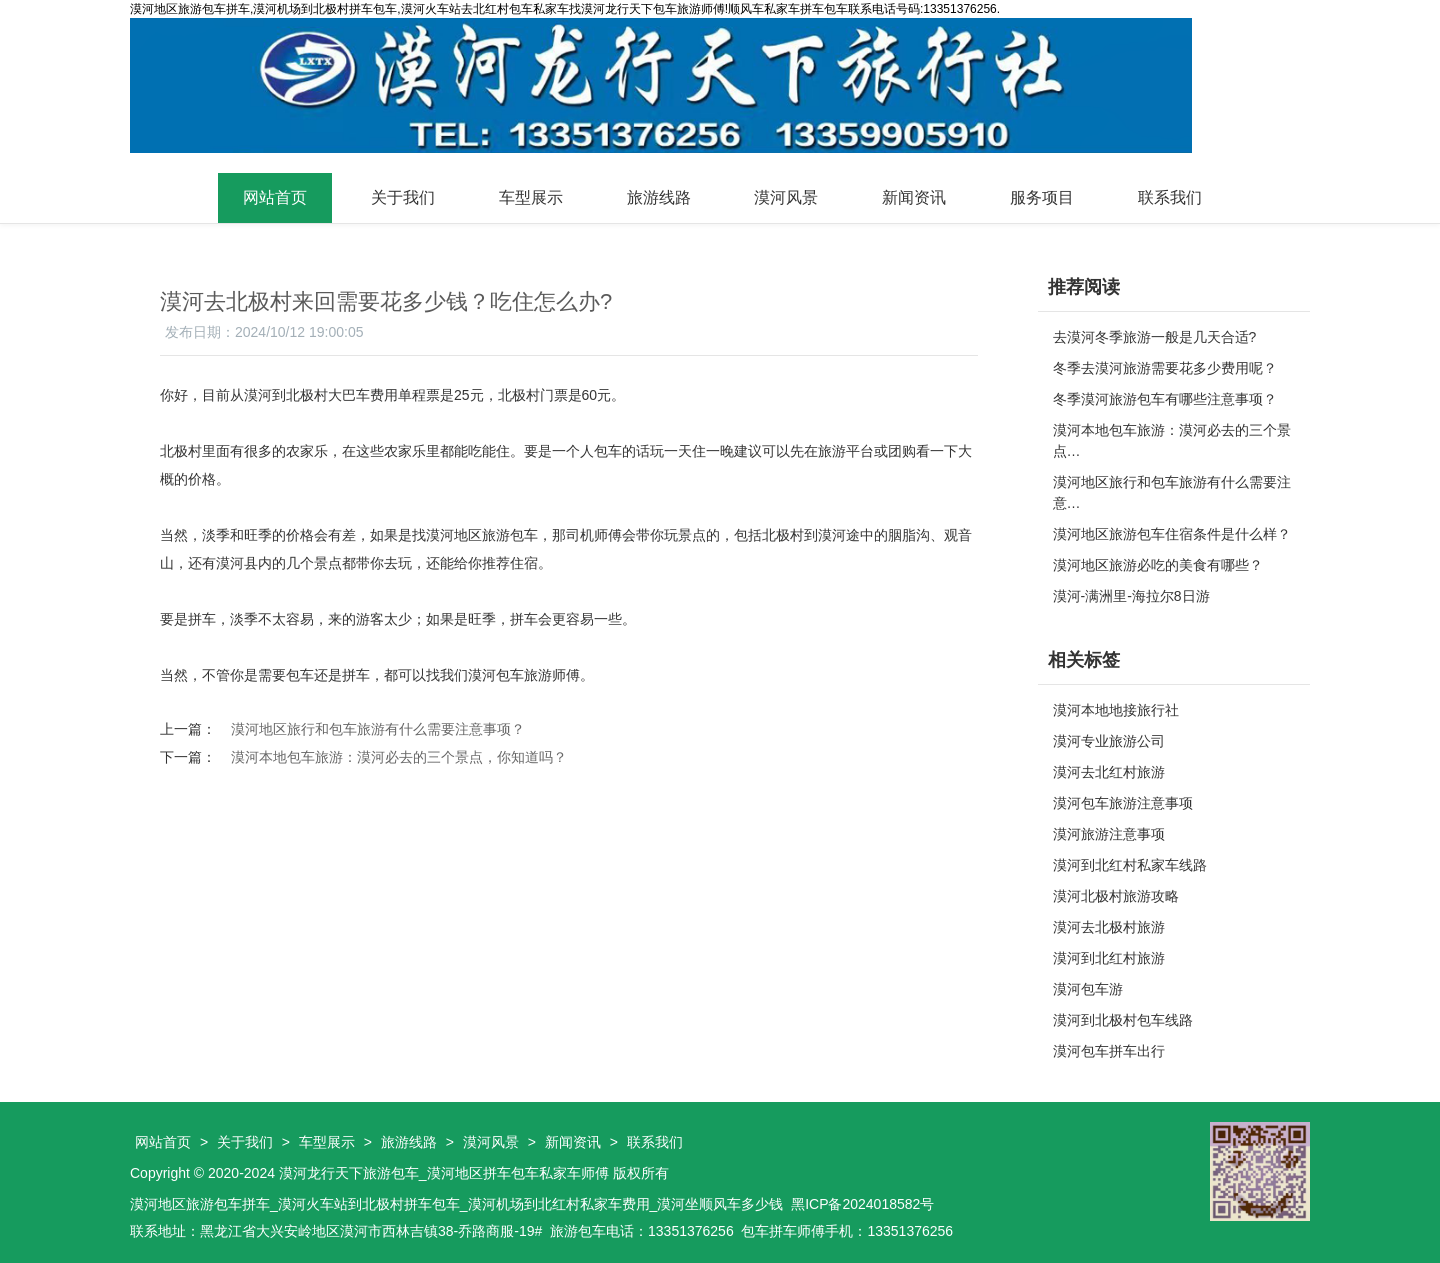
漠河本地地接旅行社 (1116, 710)
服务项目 (1042, 197)
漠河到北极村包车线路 (1123, 1020)
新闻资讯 (914, 197)
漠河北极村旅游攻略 (1116, 896)
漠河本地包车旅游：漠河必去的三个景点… (1172, 440)
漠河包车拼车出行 (1109, 1051)
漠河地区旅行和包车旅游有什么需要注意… (1172, 492)
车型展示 (531, 197)
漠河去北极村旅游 (1109, 927)
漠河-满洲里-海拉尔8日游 (1131, 596)
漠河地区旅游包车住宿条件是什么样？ (1172, 534)
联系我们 (1170, 197)
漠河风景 (786, 197)
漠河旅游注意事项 (1109, 834)
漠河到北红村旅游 (1109, 958)
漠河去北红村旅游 (1109, 772)
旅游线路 (659, 197)
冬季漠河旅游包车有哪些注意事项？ (1165, 399)
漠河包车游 (1088, 989)
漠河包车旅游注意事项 (1123, 803)
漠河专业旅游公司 (1109, 741)
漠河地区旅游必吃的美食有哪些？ (1158, 565)
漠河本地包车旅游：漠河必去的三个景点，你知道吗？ (399, 757)
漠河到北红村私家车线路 (1130, 865)
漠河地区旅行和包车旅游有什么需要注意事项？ (378, 729)
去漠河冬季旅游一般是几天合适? (1155, 337)
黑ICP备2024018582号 (862, 1204)
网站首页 (275, 197)
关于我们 (403, 197)
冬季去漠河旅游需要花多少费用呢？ (1165, 368)
